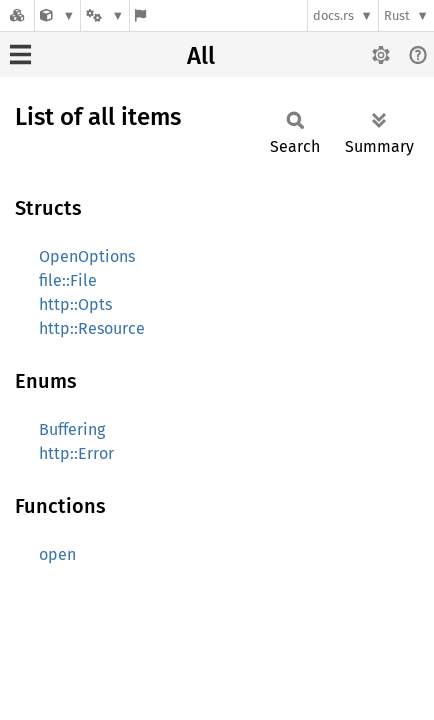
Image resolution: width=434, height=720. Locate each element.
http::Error (76, 453)
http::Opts (75, 304)
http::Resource (92, 328)
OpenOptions (87, 256)
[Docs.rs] (17, 15)
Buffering (72, 429)
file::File (68, 280)
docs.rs (333, 15)
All (201, 56)
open (57, 554)
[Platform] (105, 15)
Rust (397, 15)
